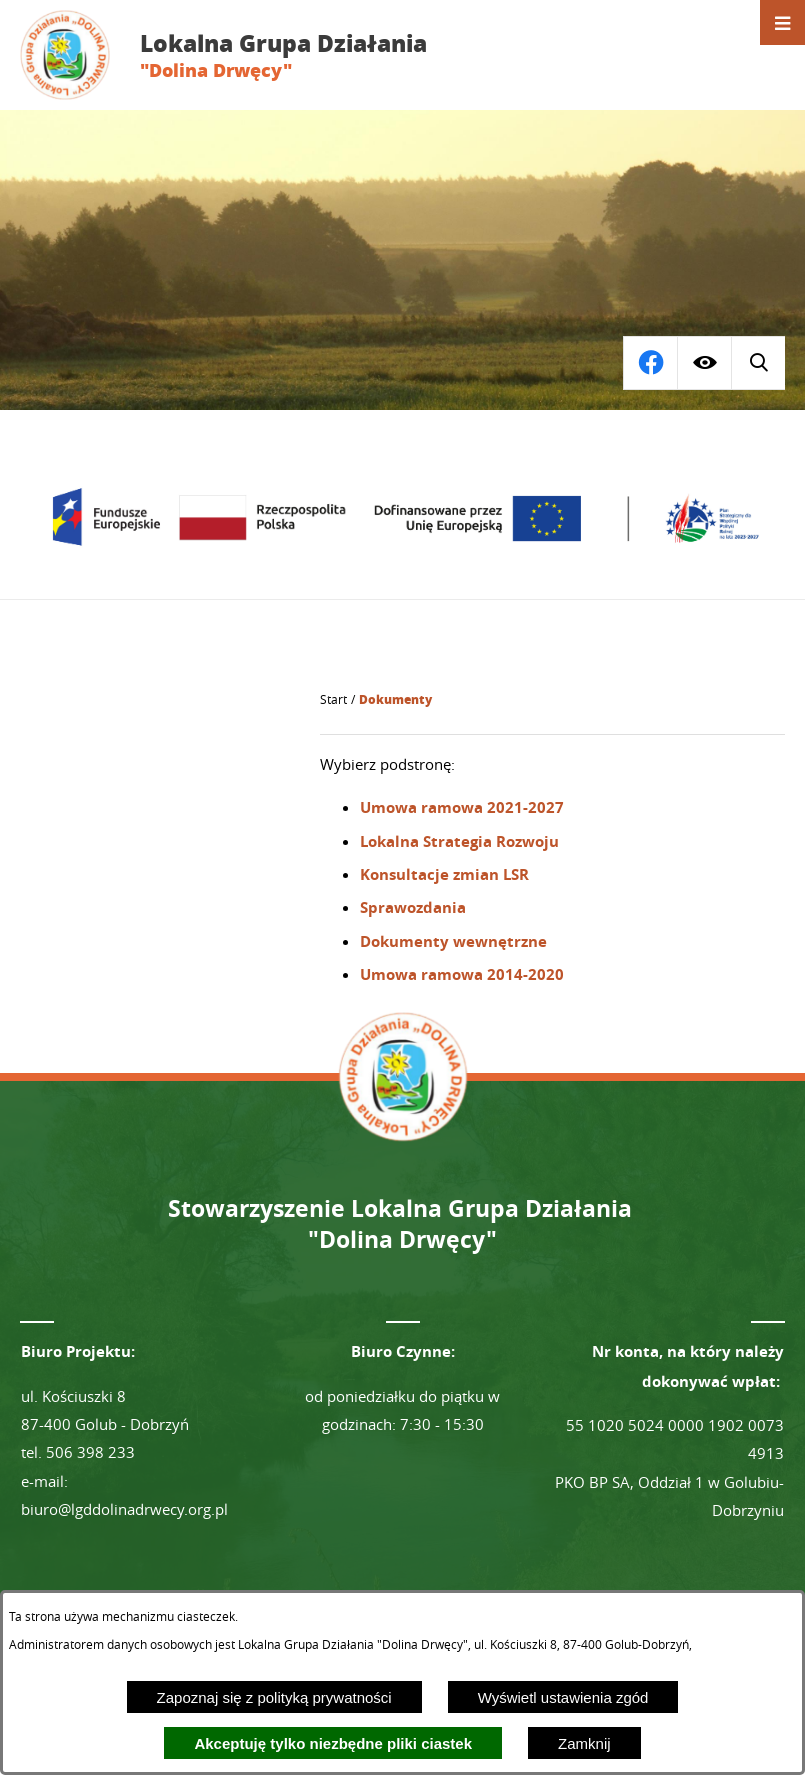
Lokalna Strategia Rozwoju (459, 841)
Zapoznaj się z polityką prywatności (274, 1697)
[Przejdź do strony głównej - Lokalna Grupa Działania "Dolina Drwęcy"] (238, 55)
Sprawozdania (413, 907)
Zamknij (584, 1743)
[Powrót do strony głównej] (333, 700)
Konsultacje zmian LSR (444, 874)
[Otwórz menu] (782, 22)
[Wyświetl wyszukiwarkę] (650, 363)
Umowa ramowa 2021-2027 (462, 807)
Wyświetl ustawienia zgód (563, 1697)
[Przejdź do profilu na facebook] (758, 363)
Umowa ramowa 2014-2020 (462, 974)
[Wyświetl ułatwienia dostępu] (704, 363)
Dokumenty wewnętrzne (453, 941)
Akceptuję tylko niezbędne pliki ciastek (333, 1743)
